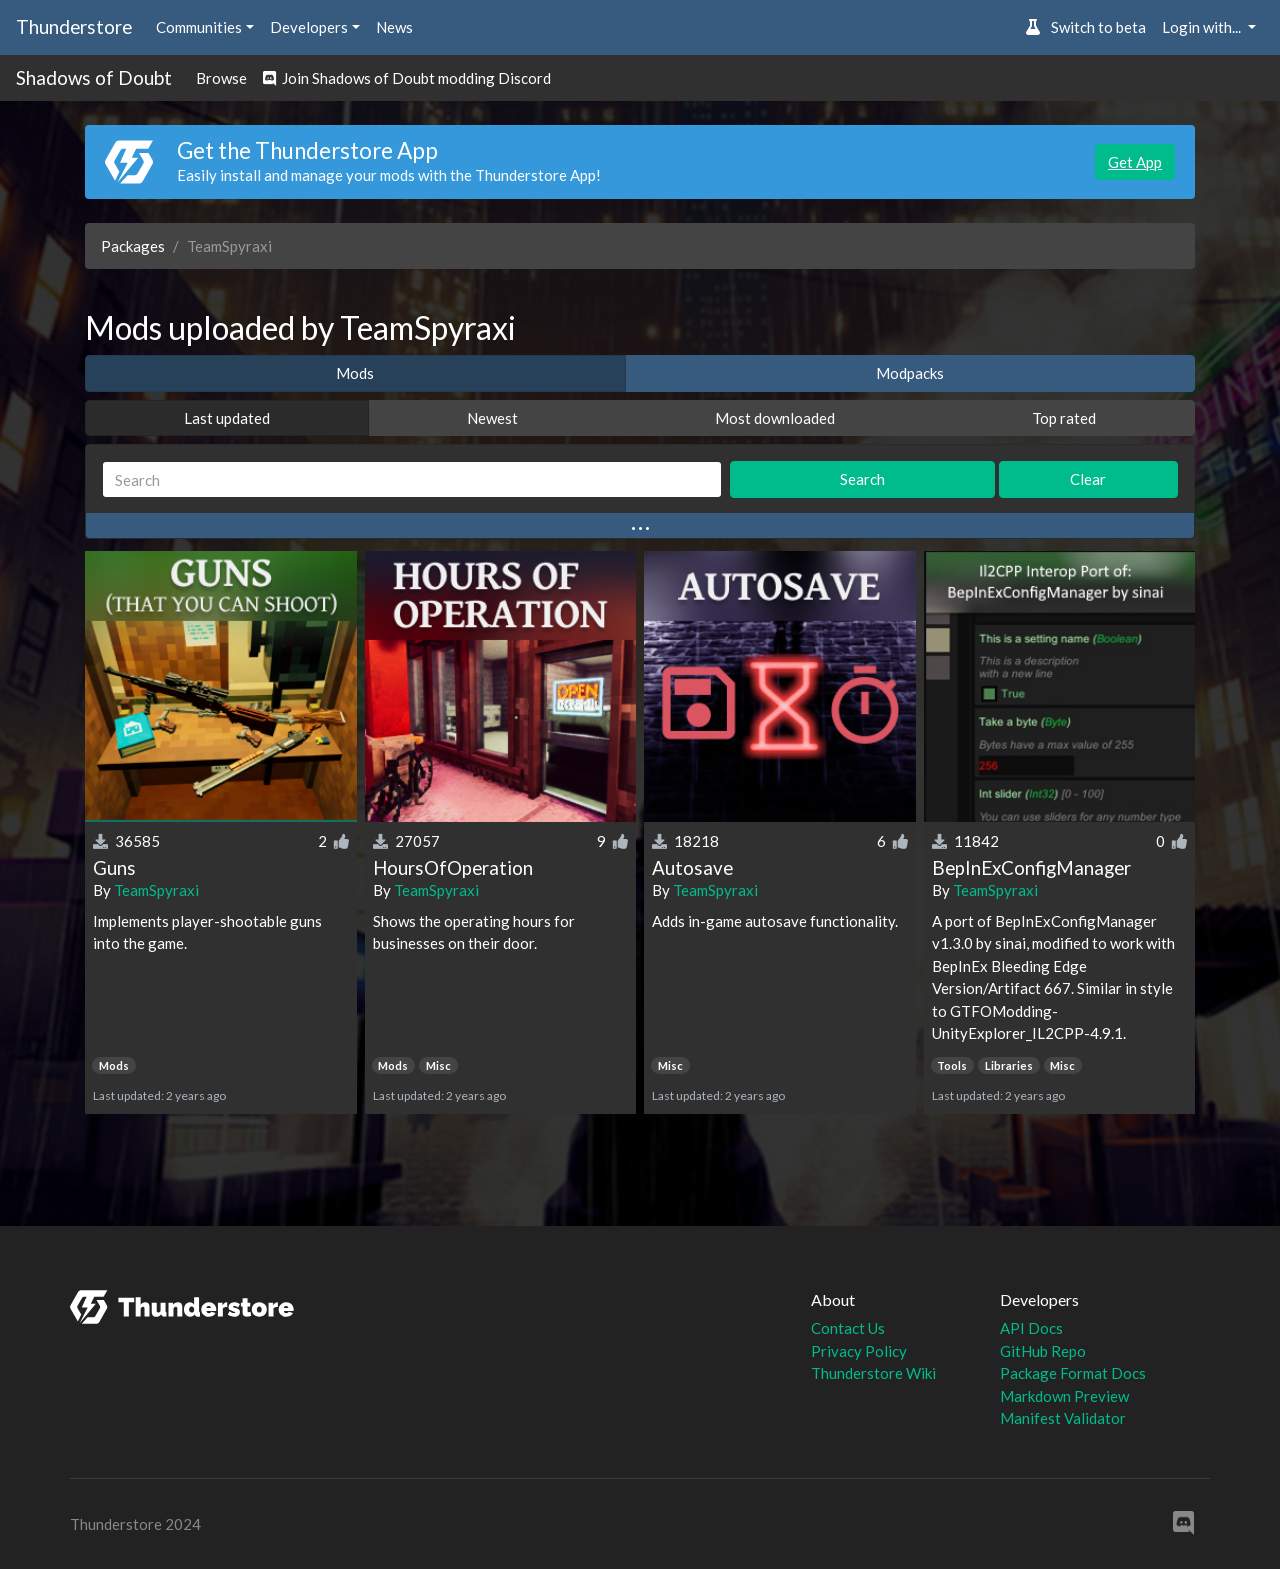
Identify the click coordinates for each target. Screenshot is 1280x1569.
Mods (355, 373)
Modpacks (910, 373)
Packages (133, 246)
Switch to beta (1085, 27)
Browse (221, 78)
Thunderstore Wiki (873, 1373)
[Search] (412, 479)
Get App (1135, 162)
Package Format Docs (1073, 1373)
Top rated (1064, 418)
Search (862, 479)
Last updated (227, 418)
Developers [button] (309, 27)
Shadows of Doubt (94, 77)
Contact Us (848, 1328)
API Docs (1031, 1328)
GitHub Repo (1043, 1351)
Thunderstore (74, 26)
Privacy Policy (859, 1351)
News (394, 27)
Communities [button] (199, 27)
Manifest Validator (1063, 1418)
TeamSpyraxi (156, 890)
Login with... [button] (1203, 27)
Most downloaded (775, 418)
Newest (492, 418)
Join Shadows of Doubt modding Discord (407, 78)
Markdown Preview (1064, 1396)
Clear (1088, 479)
